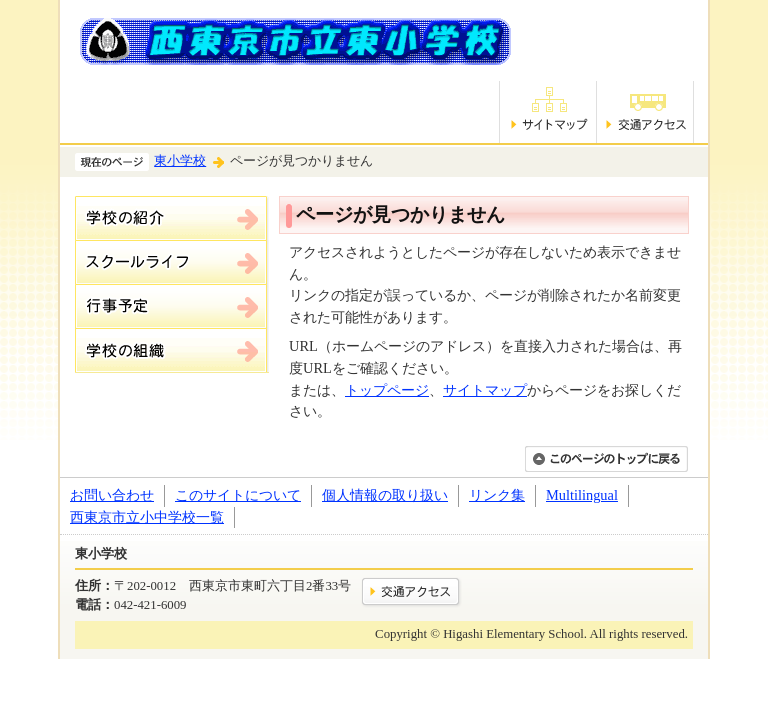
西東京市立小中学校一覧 (147, 517)
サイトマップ (485, 390)
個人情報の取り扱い (385, 495)
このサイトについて (238, 495)
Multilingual (582, 495)
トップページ (387, 390)
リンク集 (497, 495)
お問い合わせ (112, 495)
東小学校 (180, 161)
